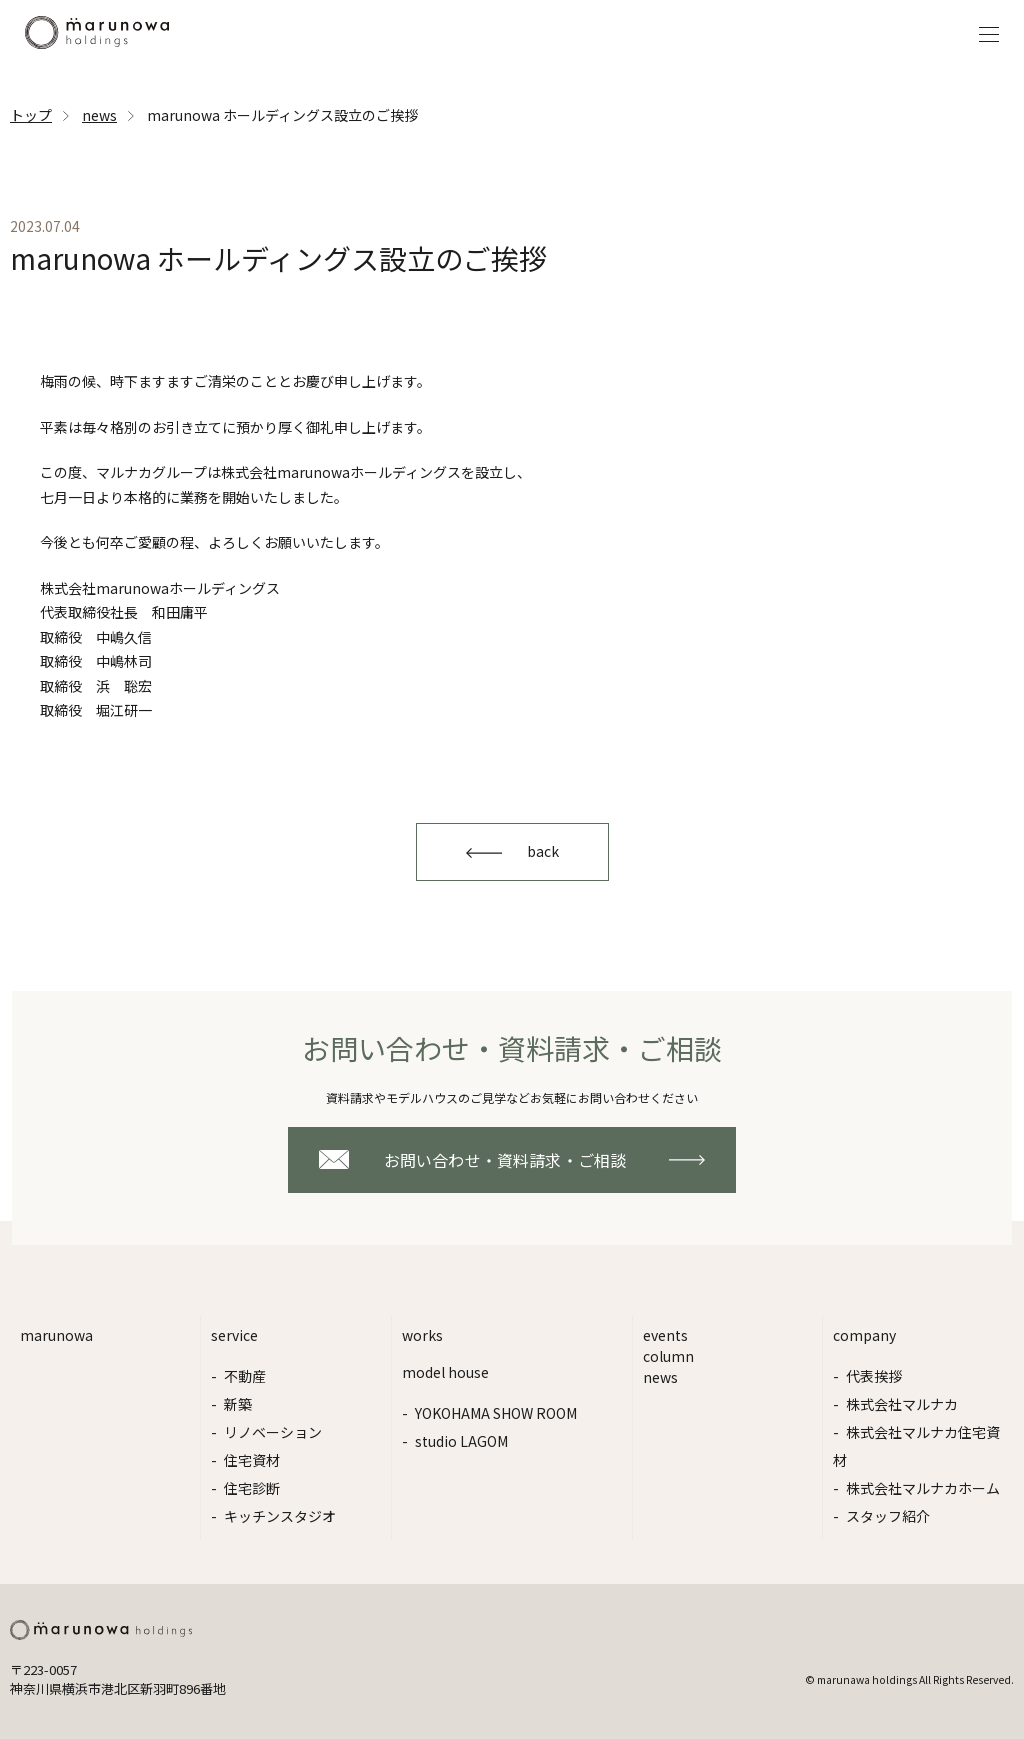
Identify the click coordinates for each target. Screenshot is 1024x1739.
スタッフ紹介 (888, 1516)
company (864, 1335)
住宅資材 (252, 1460)
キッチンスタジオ (280, 1516)
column (668, 1356)
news (99, 115)
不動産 (245, 1376)
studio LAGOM (461, 1441)
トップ (31, 115)
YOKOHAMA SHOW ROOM (496, 1413)
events (665, 1335)
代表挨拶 (874, 1376)
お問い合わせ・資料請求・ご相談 (505, 1160)
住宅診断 (252, 1488)
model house (445, 1372)
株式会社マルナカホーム (923, 1488)
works (422, 1335)
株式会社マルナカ (902, 1404)
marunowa (56, 1335)
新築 (238, 1404)
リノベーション (273, 1432)
